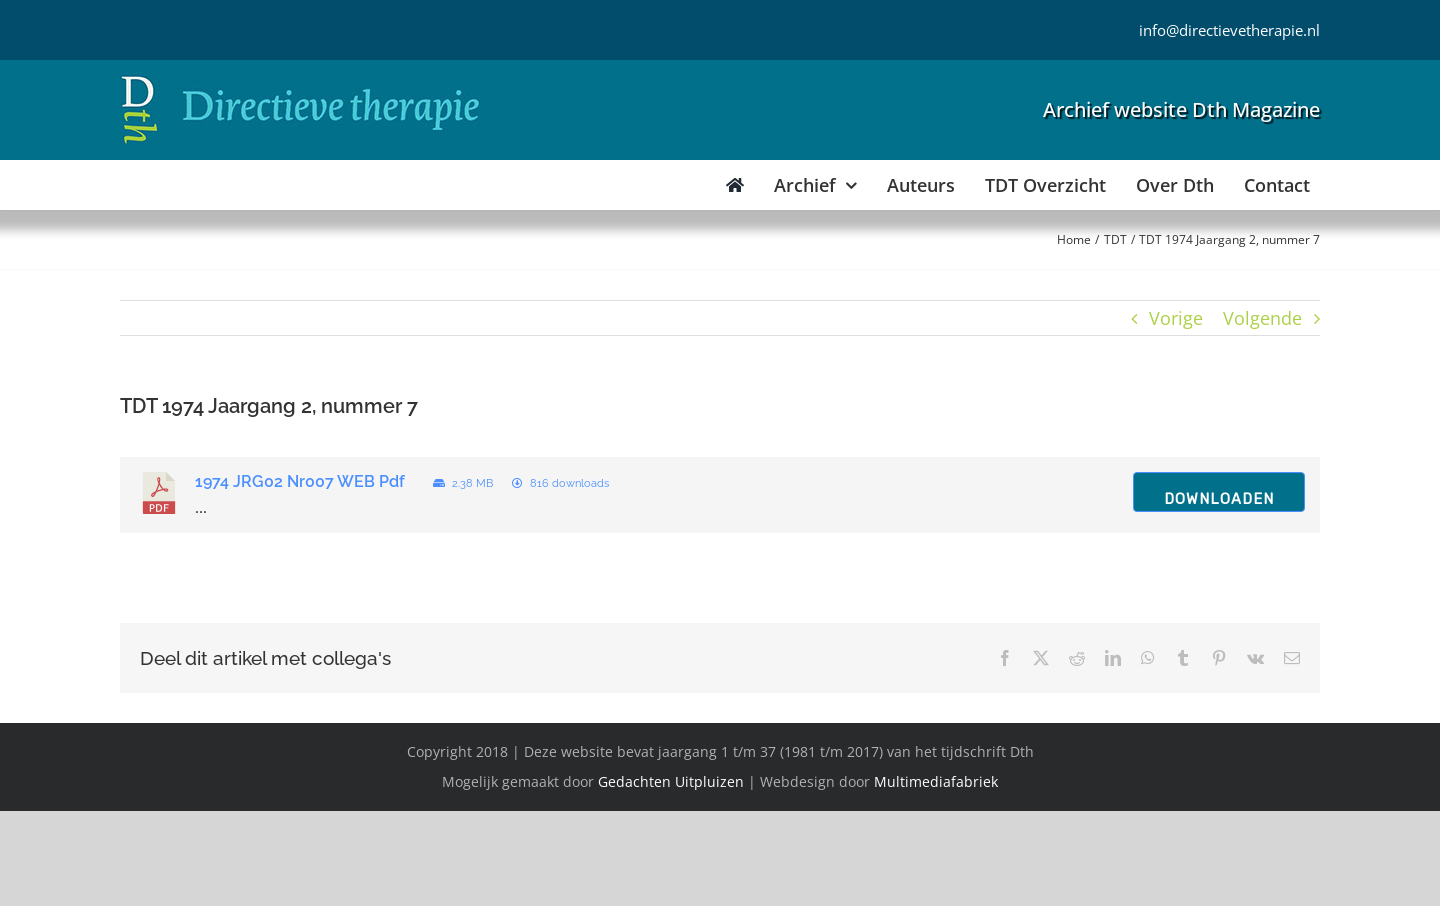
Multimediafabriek (936, 781)
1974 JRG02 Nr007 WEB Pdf (300, 481)
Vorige (1176, 318)
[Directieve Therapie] (300, 79)
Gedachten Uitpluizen (671, 781)
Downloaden (1219, 499)
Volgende (1262, 318)
